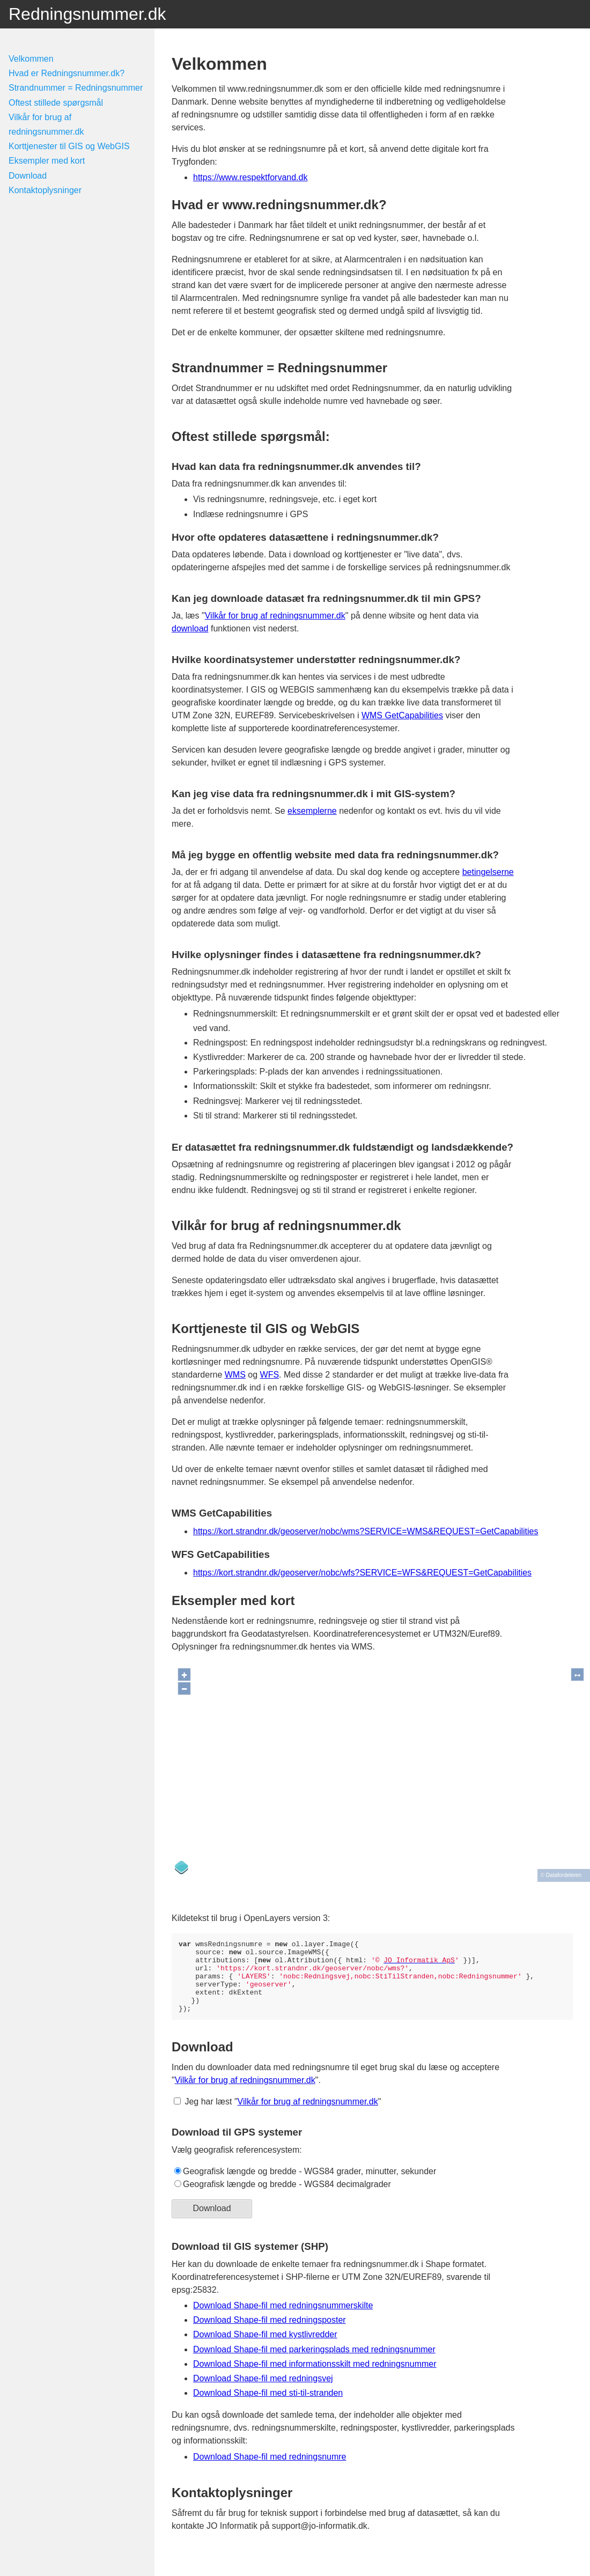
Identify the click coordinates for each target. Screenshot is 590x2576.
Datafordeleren (563, 1871)
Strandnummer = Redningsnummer (76, 87)
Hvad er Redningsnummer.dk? (66, 73)
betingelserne (488, 872)
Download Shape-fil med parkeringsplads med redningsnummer (314, 2363)
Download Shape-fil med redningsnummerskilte (283, 2319)
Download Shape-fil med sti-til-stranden (268, 2407)
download (190, 628)
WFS (269, 1374)
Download (28, 175)
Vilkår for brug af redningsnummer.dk (275, 615)
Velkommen (31, 58)
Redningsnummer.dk (87, 14)
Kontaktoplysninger (45, 190)
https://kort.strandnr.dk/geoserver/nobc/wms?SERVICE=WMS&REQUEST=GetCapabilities (366, 1531)
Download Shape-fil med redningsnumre (269, 2471)
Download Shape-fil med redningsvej (263, 2392)
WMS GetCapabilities (402, 715)
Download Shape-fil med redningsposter (269, 2334)
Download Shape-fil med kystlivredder (265, 2348)
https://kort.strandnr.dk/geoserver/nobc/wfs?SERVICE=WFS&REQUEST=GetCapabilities (362, 1572)
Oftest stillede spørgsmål (56, 102)
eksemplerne (312, 810)
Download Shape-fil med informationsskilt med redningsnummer (315, 2378)
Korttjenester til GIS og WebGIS (69, 146)
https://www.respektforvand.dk (250, 177)
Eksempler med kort (47, 160)
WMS (235, 1374)
